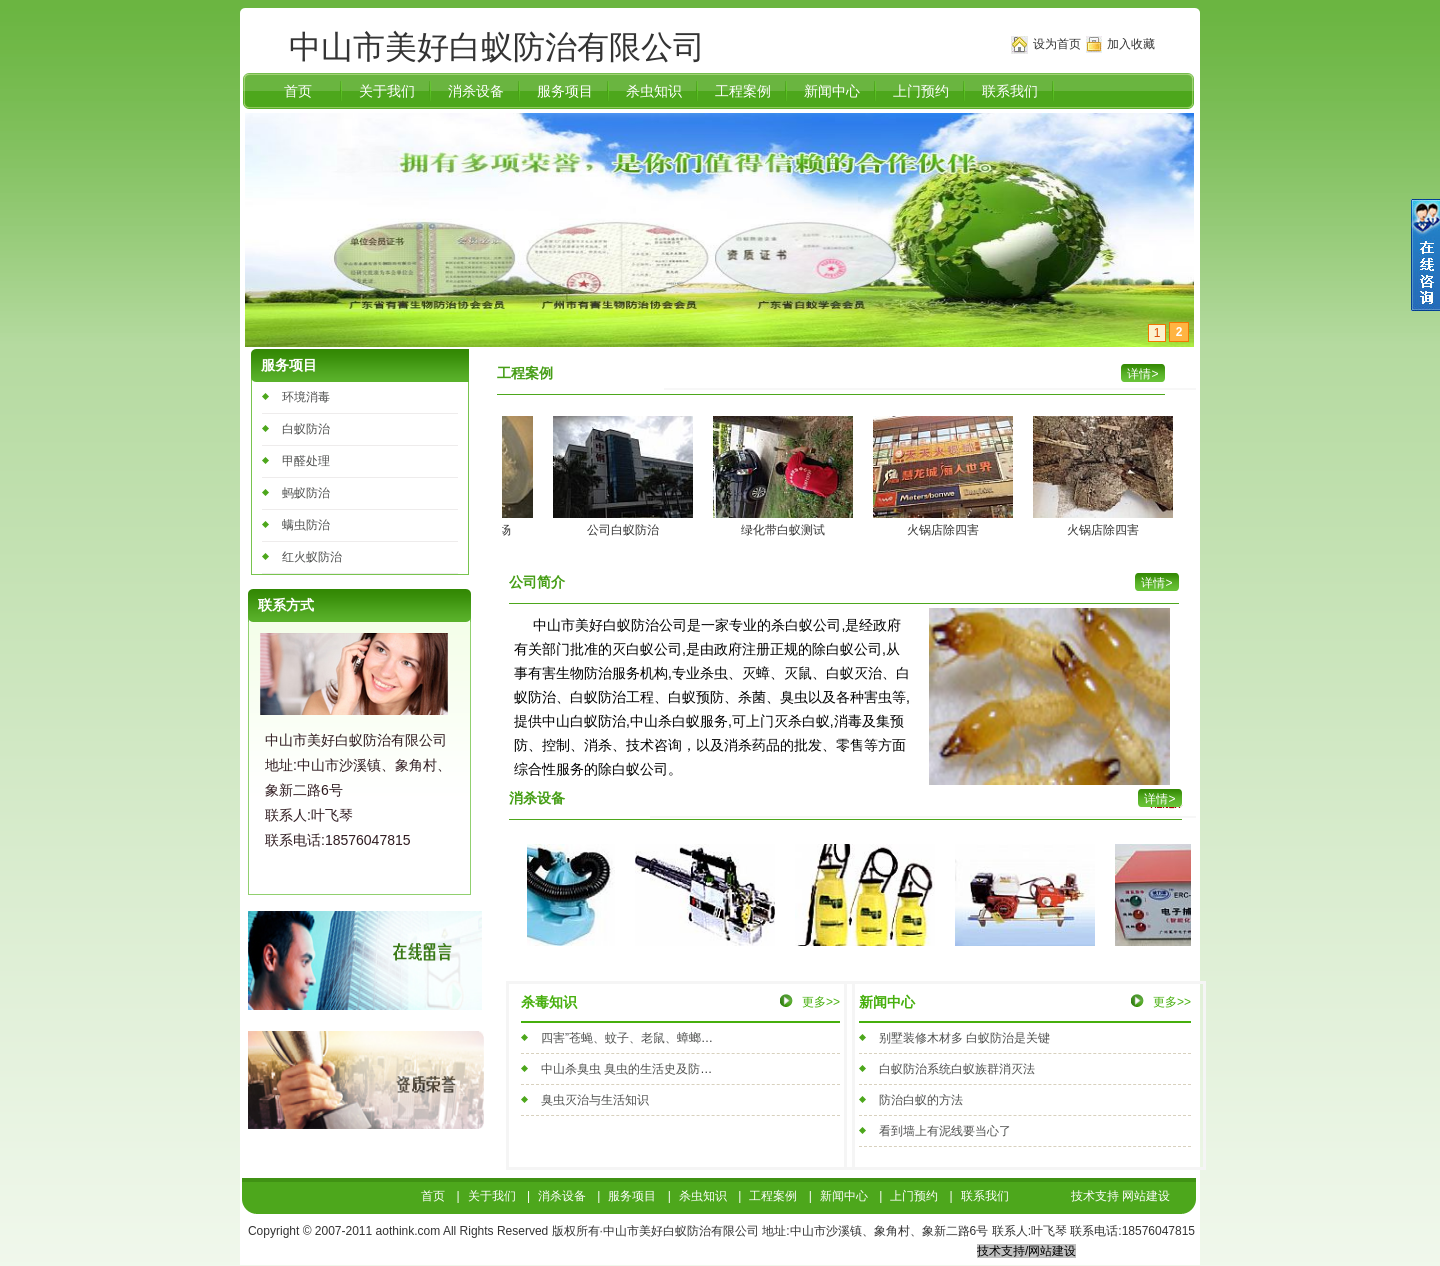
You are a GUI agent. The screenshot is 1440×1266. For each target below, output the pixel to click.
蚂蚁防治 (306, 493)
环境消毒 (306, 397)
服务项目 (565, 91)
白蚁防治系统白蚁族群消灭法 (957, 1069)
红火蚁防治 (312, 557)
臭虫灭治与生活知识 (595, 1100)
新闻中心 (832, 91)
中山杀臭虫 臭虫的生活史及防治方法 (638, 1069)
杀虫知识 (654, 91)
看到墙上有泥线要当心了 (945, 1131)
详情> (1159, 799)
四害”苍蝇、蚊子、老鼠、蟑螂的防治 (639, 1038)
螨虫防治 (306, 525)
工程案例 (743, 91)
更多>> (821, 1002)
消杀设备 (476, 91)
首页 (298, 91)
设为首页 (1057, 44)
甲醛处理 (306, 461)
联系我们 (1010, 91)
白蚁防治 (306, 429)
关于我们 (387, 91)
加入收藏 (1131, 44)
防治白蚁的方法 (921, 1100)
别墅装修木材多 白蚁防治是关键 (964, 1038)
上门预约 (921, 91)
